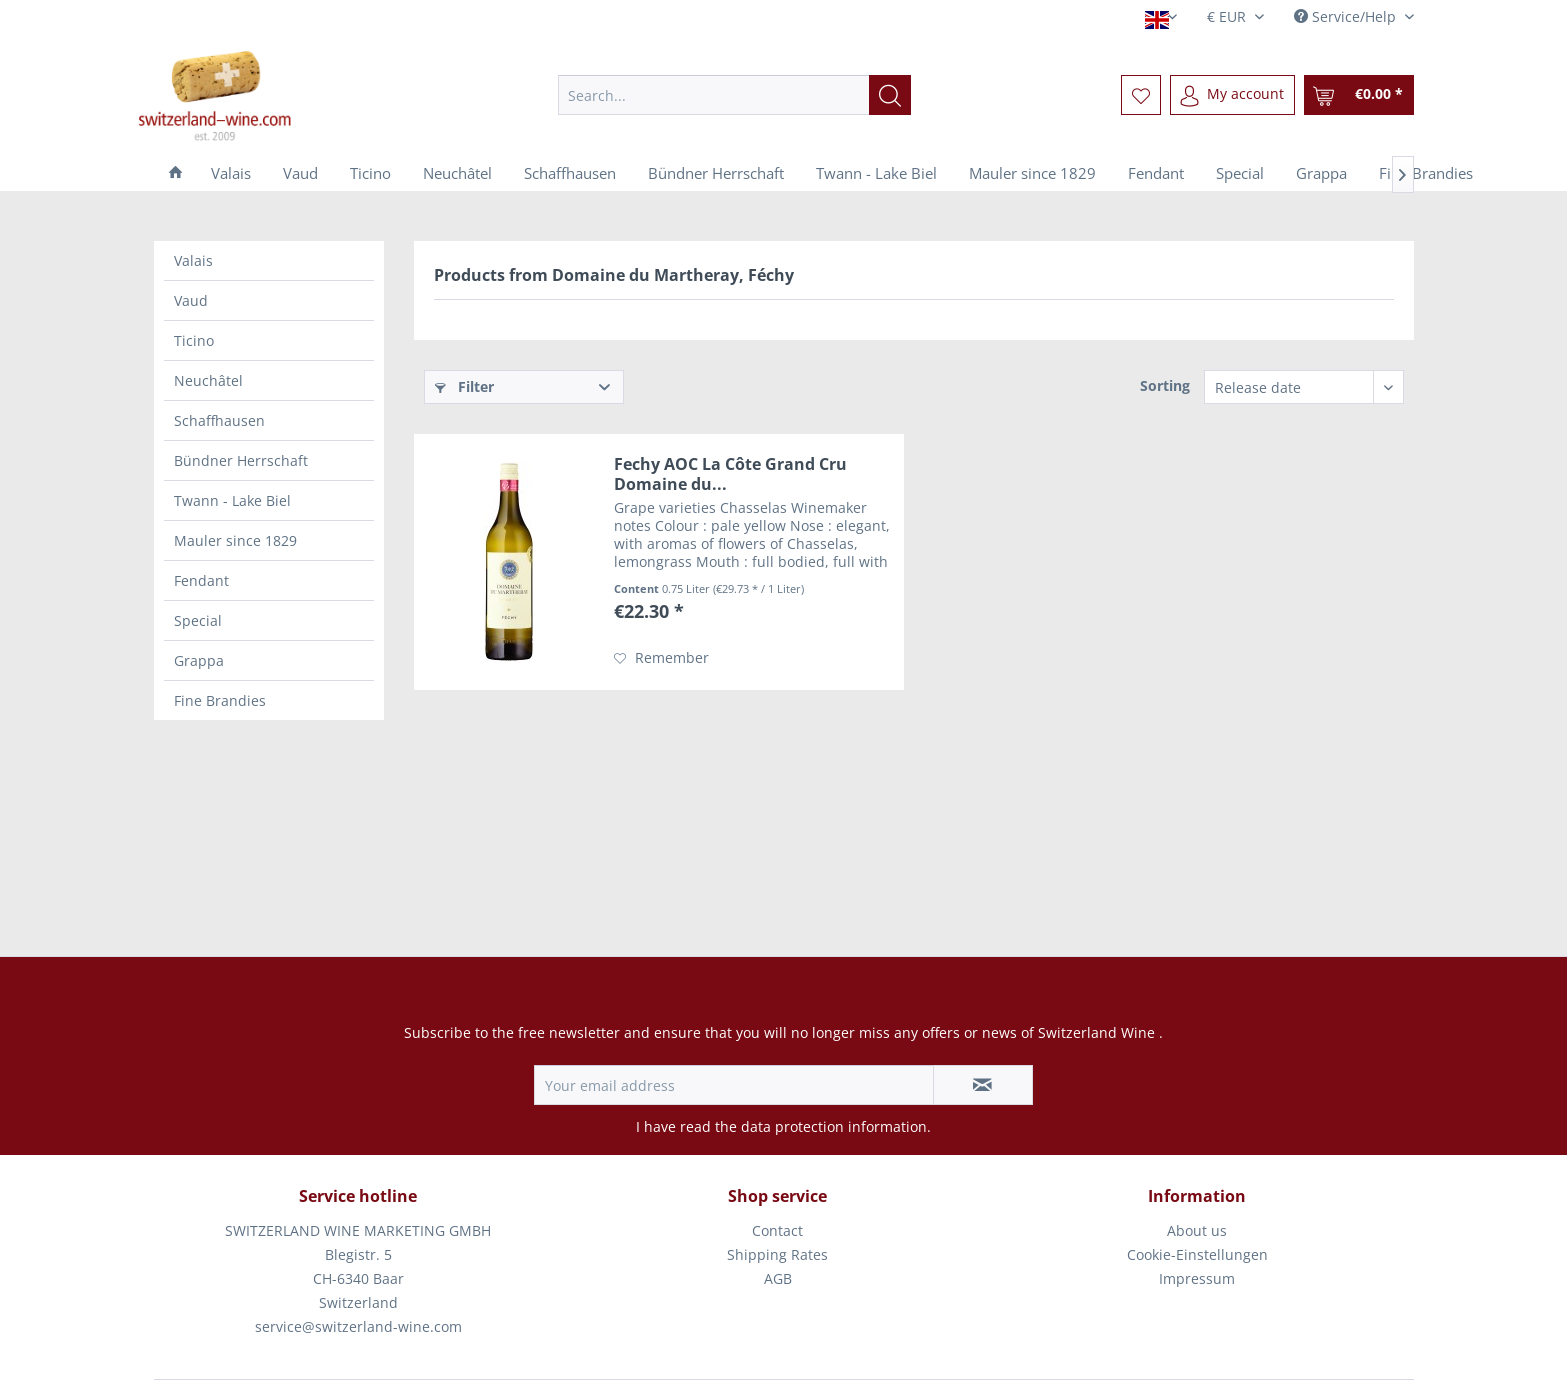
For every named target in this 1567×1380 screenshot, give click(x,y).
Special (198, 620)
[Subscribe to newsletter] (983, 1085)
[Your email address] (734, 1085)
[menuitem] (734, 95)
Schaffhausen (219, 420)
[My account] (1232, 95)
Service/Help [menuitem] (1347, 16)
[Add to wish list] (661, 658)
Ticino (194, 340)
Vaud (191, 300)
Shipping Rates (777, 1254)
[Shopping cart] (1359, 95)
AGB (778, 1278)
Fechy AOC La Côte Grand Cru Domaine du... (730, 474)
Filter (464, 386)
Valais (193, 260)
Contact (777, 1230)
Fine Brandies (220, 700)
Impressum (1197, 1278)
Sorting (1165, 385)
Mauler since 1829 (235, 540)
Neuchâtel (208, 380)
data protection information (834, 1126)
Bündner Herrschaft (241, 460)
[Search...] (734, 95)
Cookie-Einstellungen (1197, 1254)
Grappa (199, 660)
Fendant (201, 580)
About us (1197, 1230)
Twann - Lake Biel (232, 500)
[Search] (890, 95)
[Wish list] (1141, 95)
